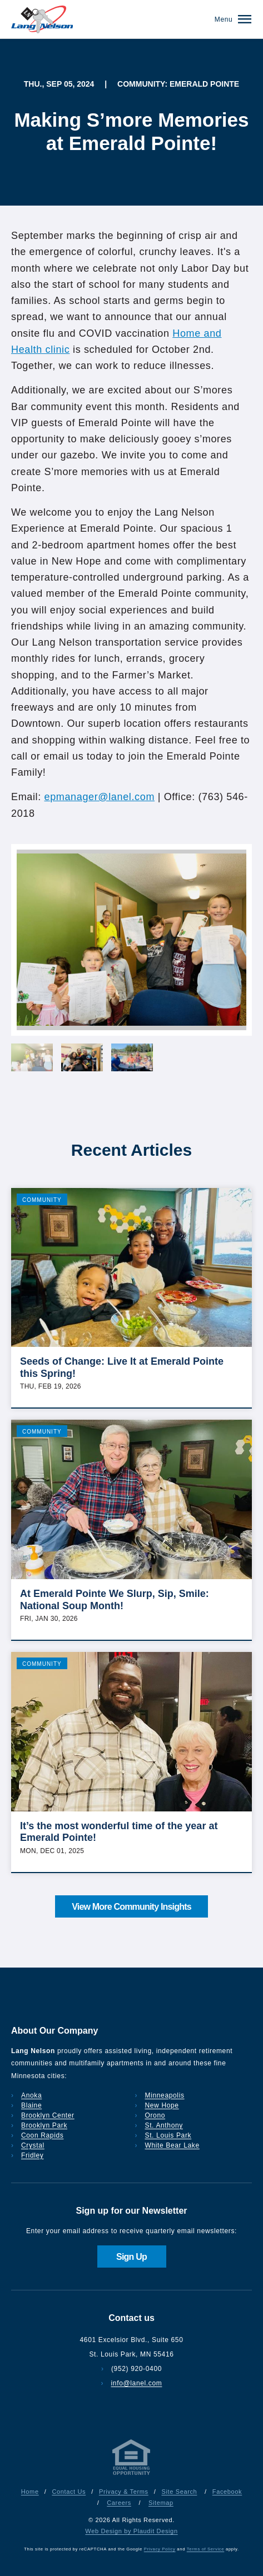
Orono (155, 2115)
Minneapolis (165, 2095)
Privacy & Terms (123, 2491)
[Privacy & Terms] (131, 2475)
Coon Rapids (42, 2135)
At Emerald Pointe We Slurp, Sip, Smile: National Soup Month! (114, 1599)
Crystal (32, 2145)
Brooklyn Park (44, 2125)
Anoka (31, 2095)
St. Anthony (164, 2125)
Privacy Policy (160, 2549)
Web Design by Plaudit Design (131, 2531)
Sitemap (160, 2502)
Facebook (227, 2491)
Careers (119, 2502)
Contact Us (69, 2491)
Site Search (179, 2491)
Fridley (32, 2155)
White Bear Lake (172, 2145)
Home (30, 2491)
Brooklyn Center (48, 2115)
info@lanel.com (136, 2383)
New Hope (162, 2105)
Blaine (31, 2105)
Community (42, 1200)
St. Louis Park (168, 2135)
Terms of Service (205, 2549)
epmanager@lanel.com (99, 796)
